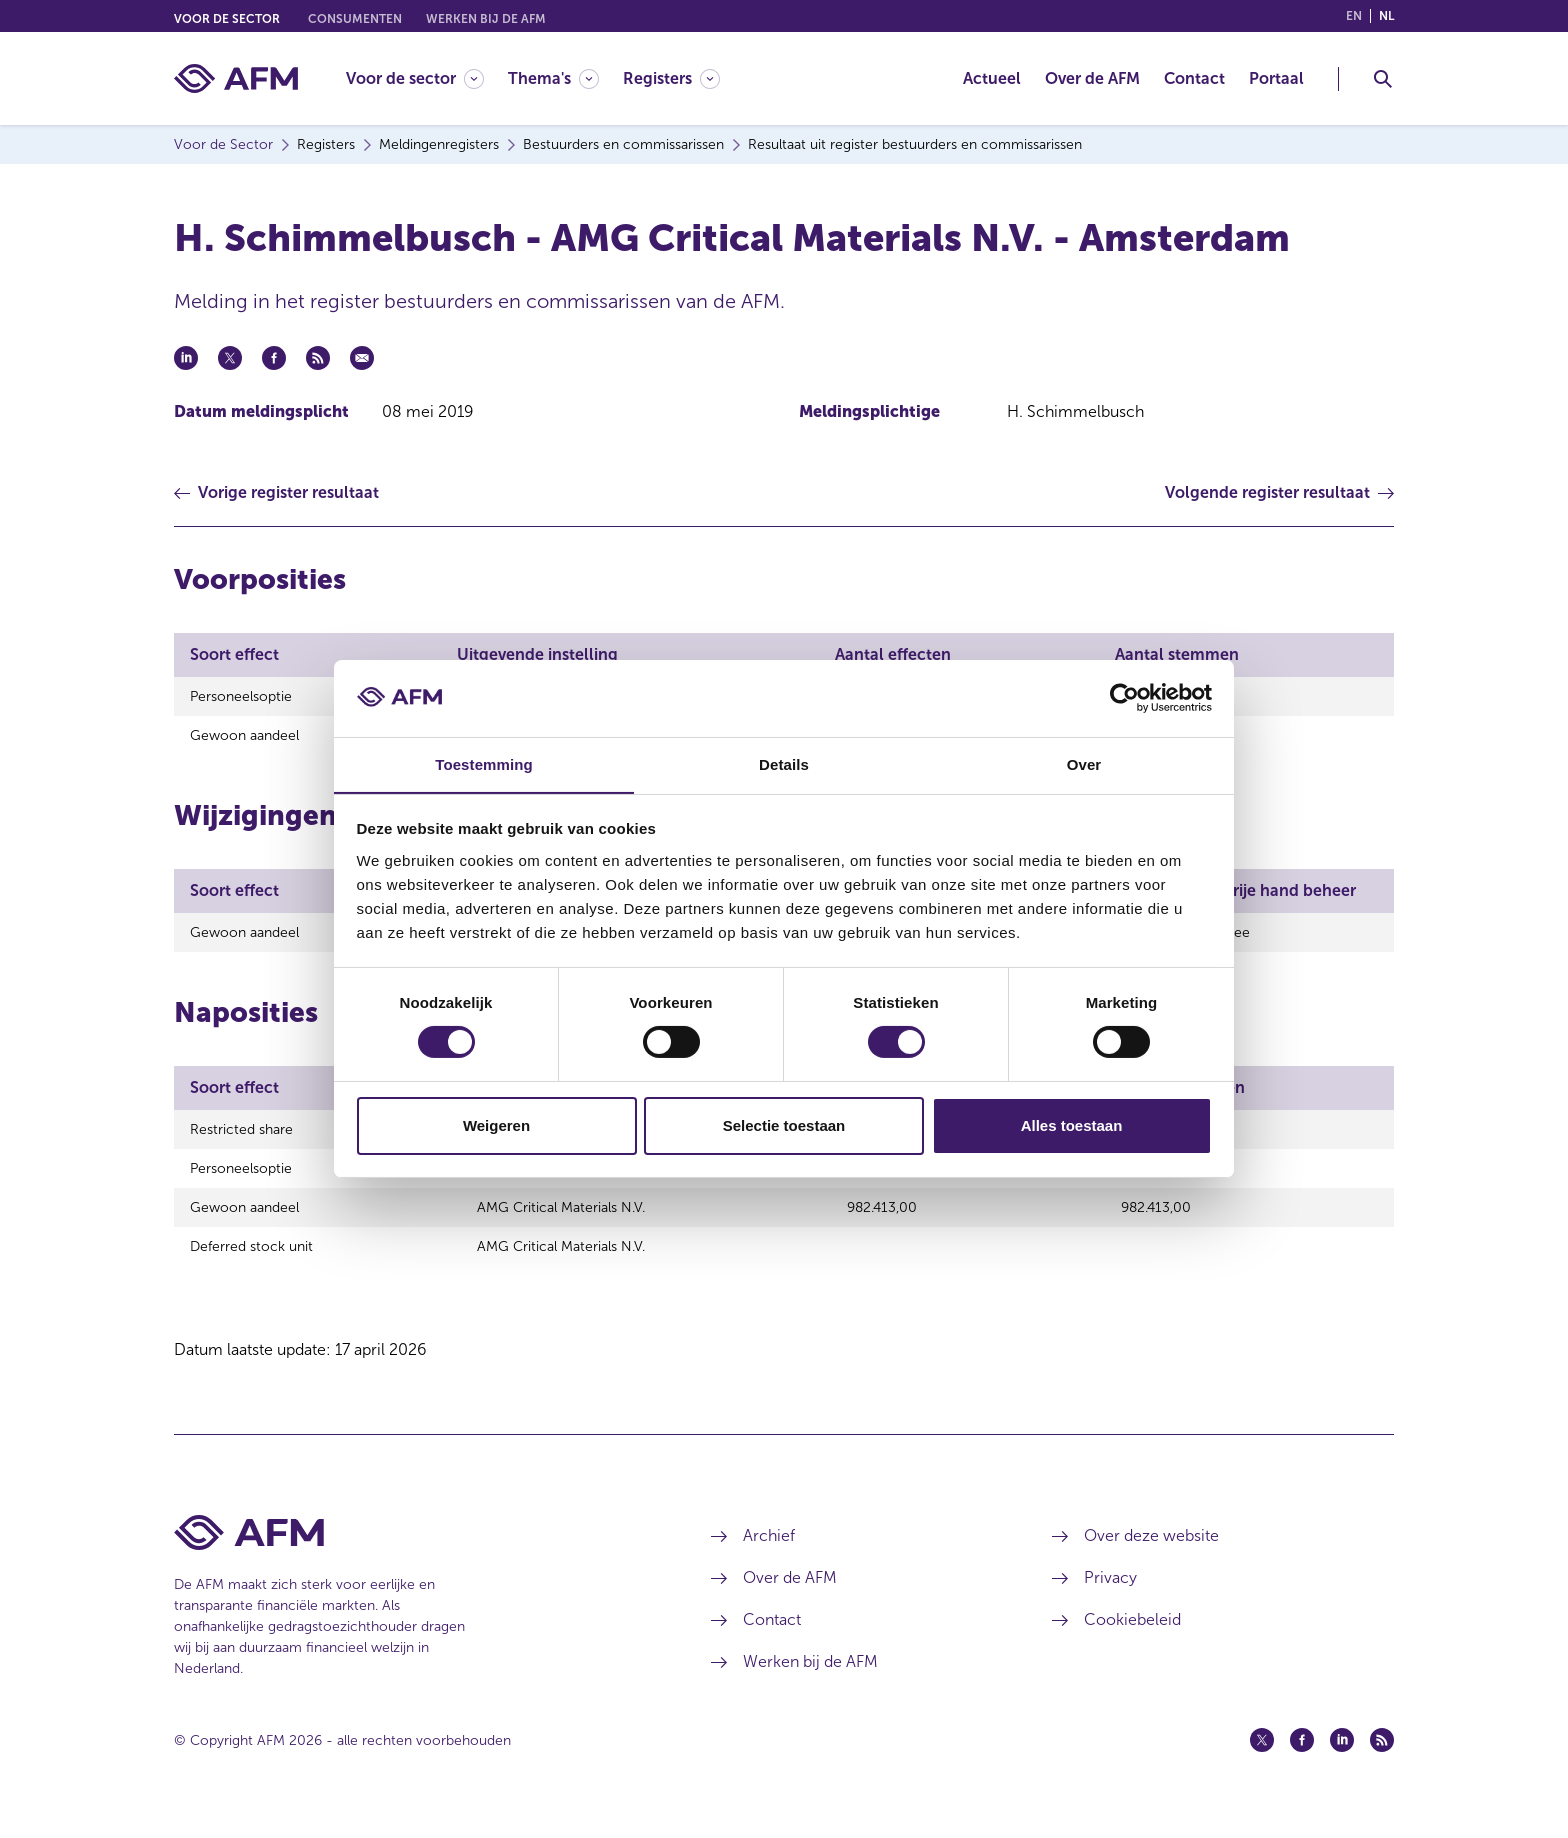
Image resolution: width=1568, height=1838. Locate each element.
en (1354, 16)
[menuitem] (427, 78)
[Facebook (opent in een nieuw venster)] (1302, 1761)
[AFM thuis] (236, 78)
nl (1386, 16)
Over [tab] (1084, 763)
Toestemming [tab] (484, 763)
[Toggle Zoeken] (1383, 79)
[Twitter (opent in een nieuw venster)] (1262, 1761)
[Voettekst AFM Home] (412, 1553)
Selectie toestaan (784, 1125)
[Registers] (671, 78)
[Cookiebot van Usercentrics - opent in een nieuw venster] (1124, 698)
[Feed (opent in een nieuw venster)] (1382, 1761)
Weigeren (496, 1125)
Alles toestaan (1072, 1125)
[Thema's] (553, 78)
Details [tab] (784, 763)
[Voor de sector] (415, 78)
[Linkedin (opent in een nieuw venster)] (1342, 1761)
